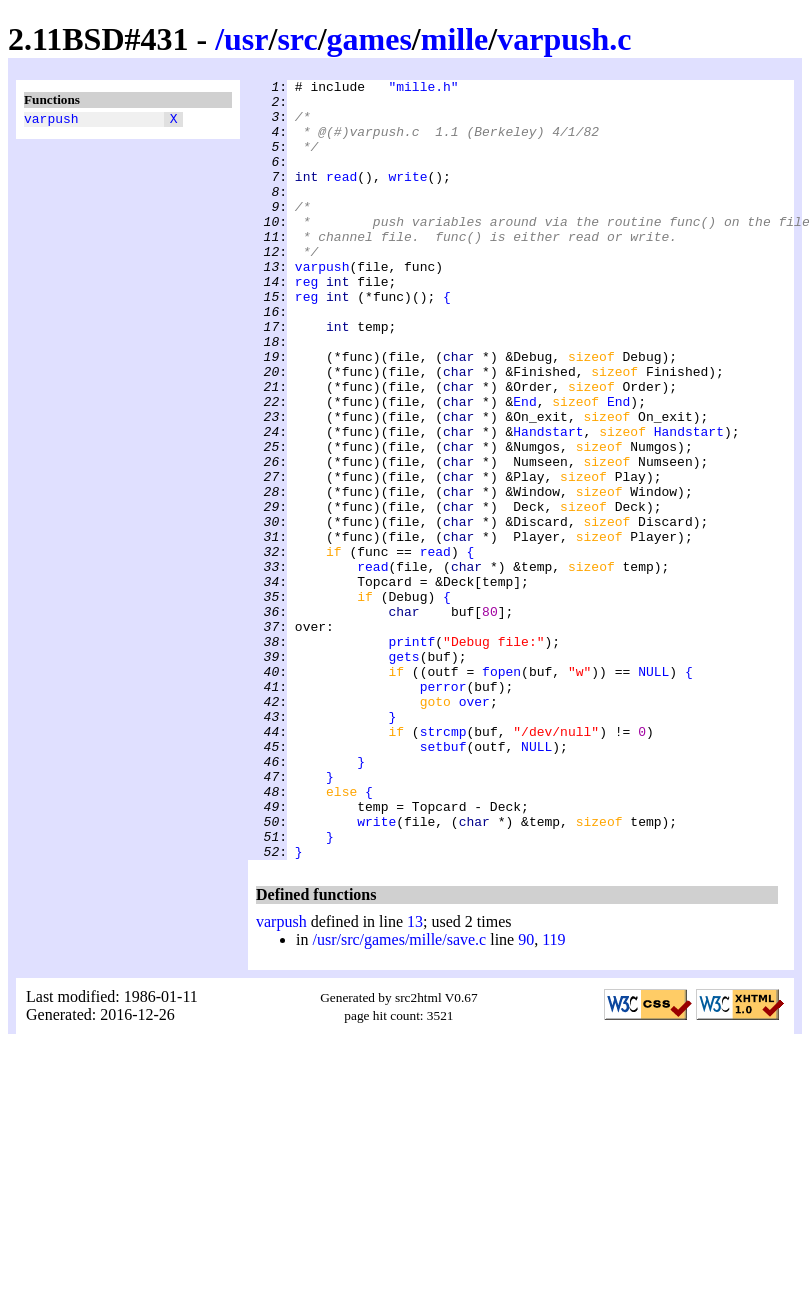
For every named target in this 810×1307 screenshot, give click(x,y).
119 (553, 1095)
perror (443, 809)
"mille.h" (423, 89)
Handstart (548, 503)
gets (403, 773)
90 (526, 1095)
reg (306, 323)
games (369, 39)
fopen (501, 791)
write (407, 197)
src (297, 39)
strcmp (443, 863)
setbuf (443, 881)
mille (455, 39)
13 (415, 1077)
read (341, 197)
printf (411, 755)
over (474, 827)
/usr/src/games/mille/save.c (399, 1095)
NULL (653, 791)
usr (246, 39)
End (524, 467)
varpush (51, 121)
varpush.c (564, 39)
